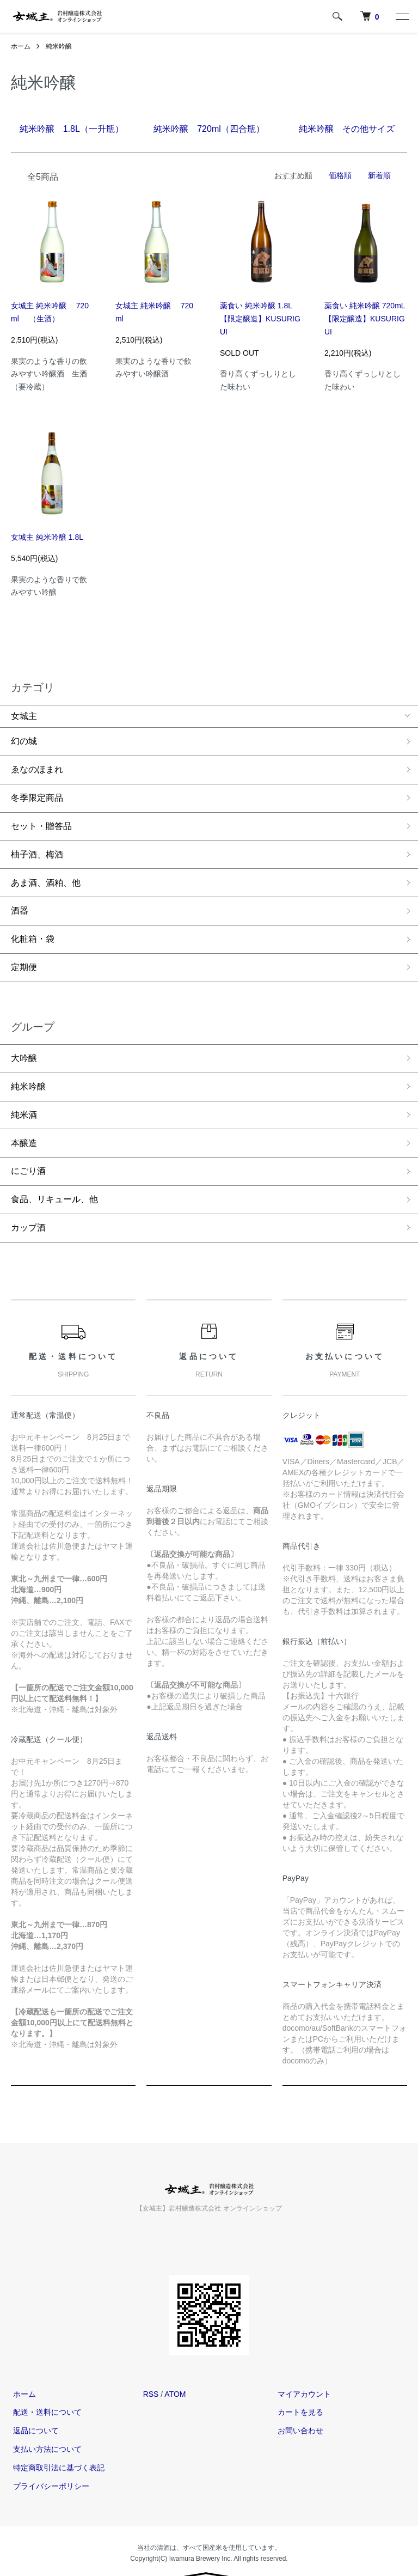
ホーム (20, 46)
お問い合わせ (298, 2398)
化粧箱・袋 (32, 924)
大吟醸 (24, 1039)
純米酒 (24, 1092)
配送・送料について (45, 2380)
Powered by (208, 2550)
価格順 (340, 175)
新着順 (379, 175)
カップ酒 (28, 1197)
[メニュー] (401, 16)
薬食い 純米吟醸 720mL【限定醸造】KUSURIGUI (364, 318)
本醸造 (24, 1118)
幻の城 (24, 740)
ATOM (175, 2362)
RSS (151, 2362)
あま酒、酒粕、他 (46, 871)
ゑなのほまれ (37, 766)
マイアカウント (301, 2362)
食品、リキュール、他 (54, 1170)
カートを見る (298, 2380)
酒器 (19, 898)
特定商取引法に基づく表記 (56, 2435)
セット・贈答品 (41, 819)
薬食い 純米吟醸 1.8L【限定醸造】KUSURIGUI (260, 318)
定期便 (24, 950)
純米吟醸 (59, 46)
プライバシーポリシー (49, 2454)
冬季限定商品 (37, 792)
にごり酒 (28, 1144)
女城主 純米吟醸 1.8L (47, 537)
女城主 (24, 716)
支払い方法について (45, 2417)
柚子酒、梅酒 (37, 845)
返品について (34, 2398)
